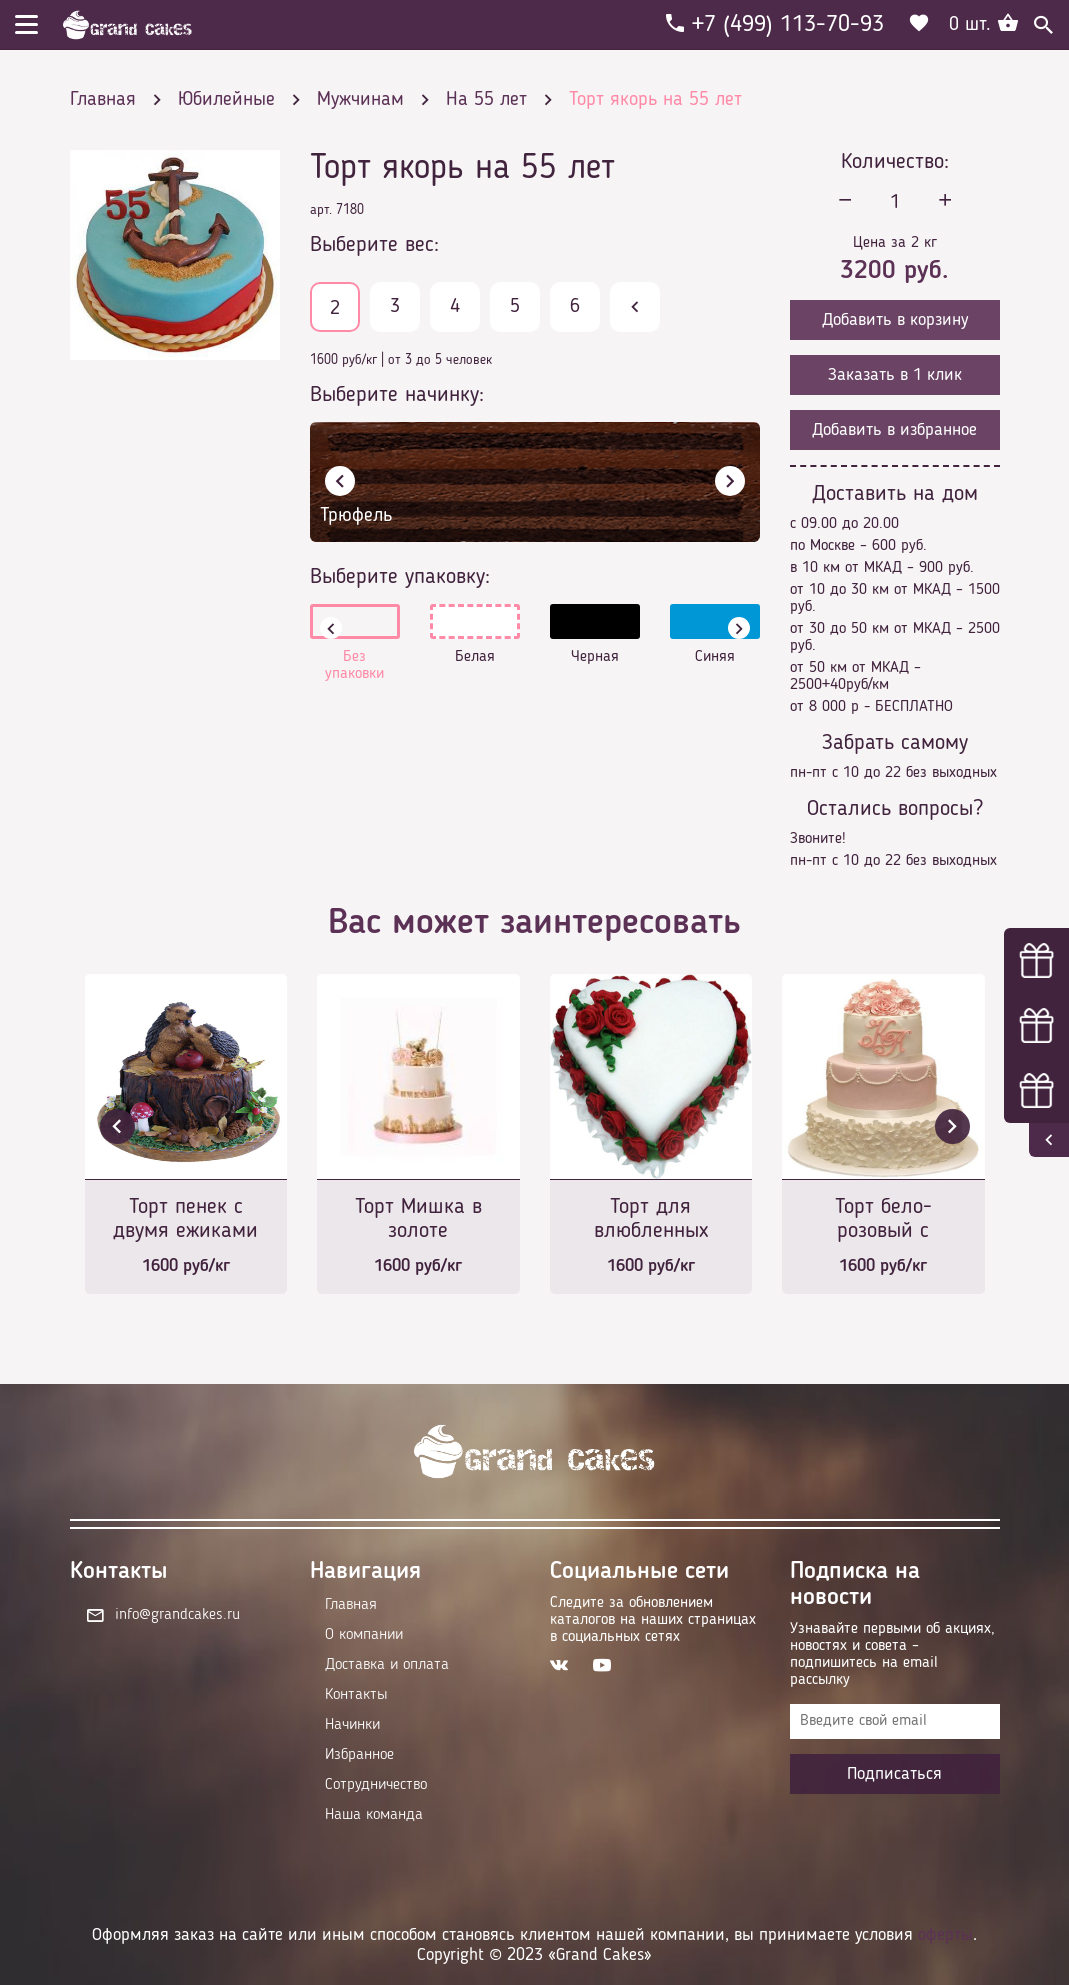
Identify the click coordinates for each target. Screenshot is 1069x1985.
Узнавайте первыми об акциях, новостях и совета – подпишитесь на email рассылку (892, 1654)
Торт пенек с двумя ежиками (185, 1219)
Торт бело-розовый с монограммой (883, 1220)
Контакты (356, 1695)
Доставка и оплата (387, 1665)
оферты (945, 1935)
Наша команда (374, 1815)
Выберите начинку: (397, 395)
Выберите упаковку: (400, 577)
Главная (351, 1605)
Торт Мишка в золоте (418, 1219)
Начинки (352, 1725)
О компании (364, 1635)
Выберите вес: (374, 245)
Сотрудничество (376, 1785)
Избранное (359, 1755)
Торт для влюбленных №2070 (651, 1220)
